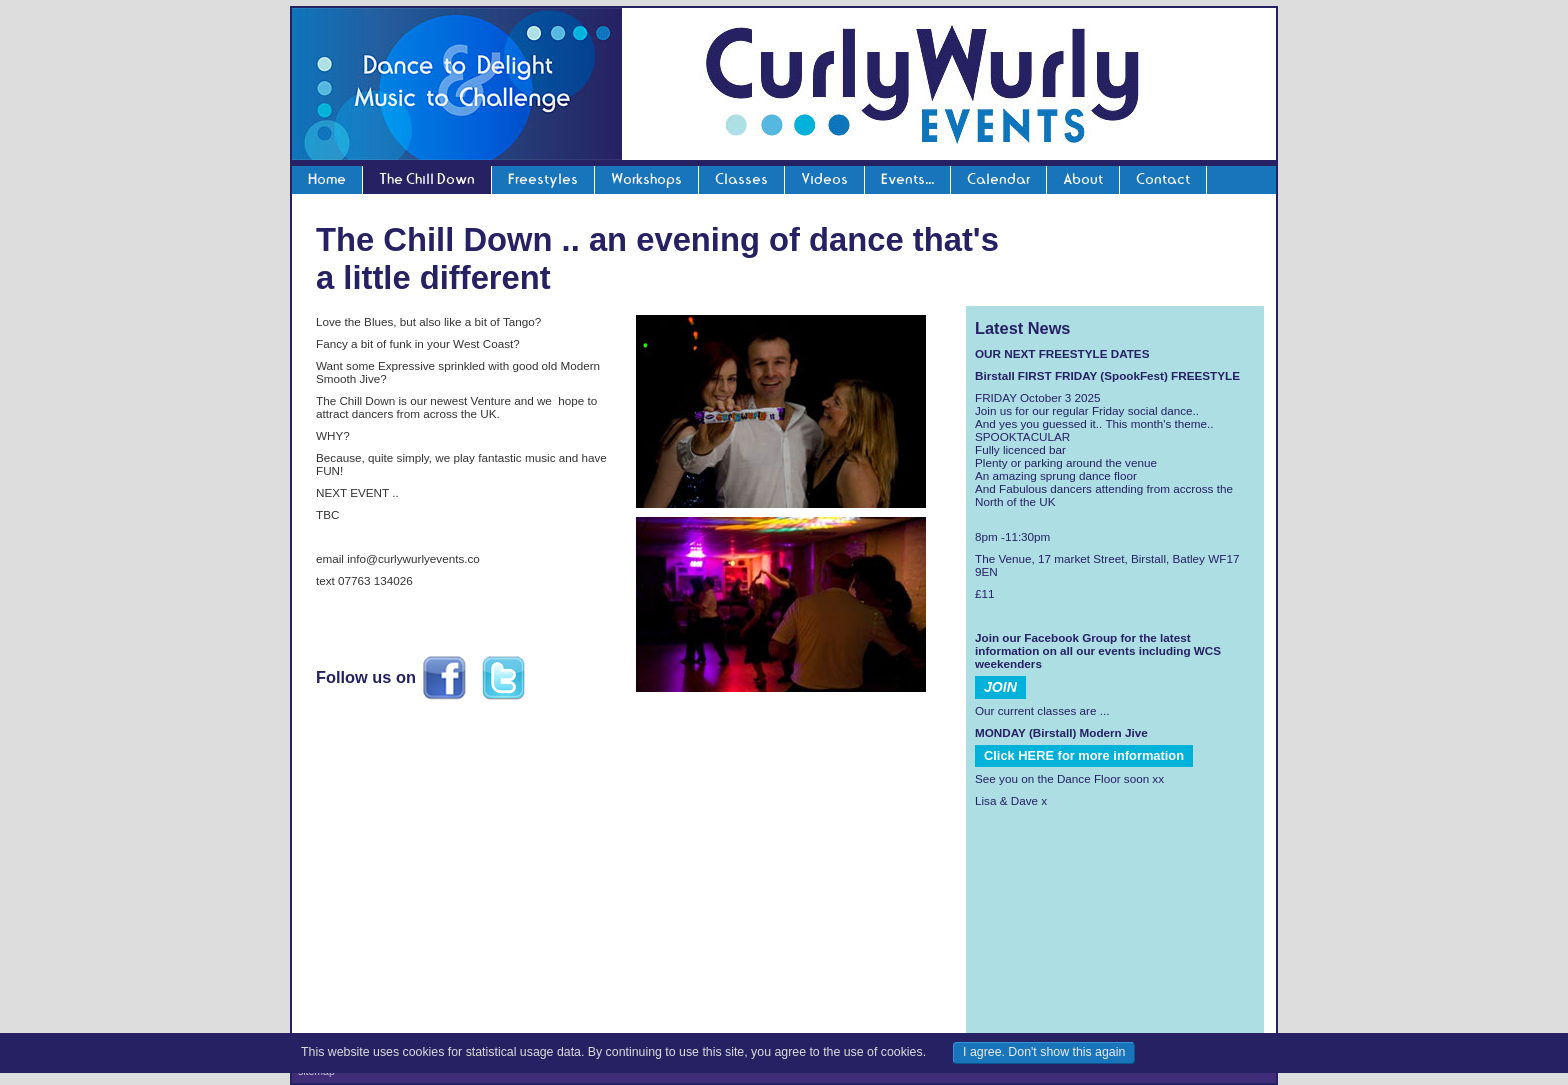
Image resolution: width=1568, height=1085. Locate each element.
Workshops (646, 179)
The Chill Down (427, 179)
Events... (907, 179)
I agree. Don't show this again (1044, 1052)
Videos (824, 179)
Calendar (998, 179)
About (1083, 179)
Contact (1163, 179)
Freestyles (543, 179)
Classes (741, 179)
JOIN (1000, 687)
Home (327, 179)
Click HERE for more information (1084, 755)
